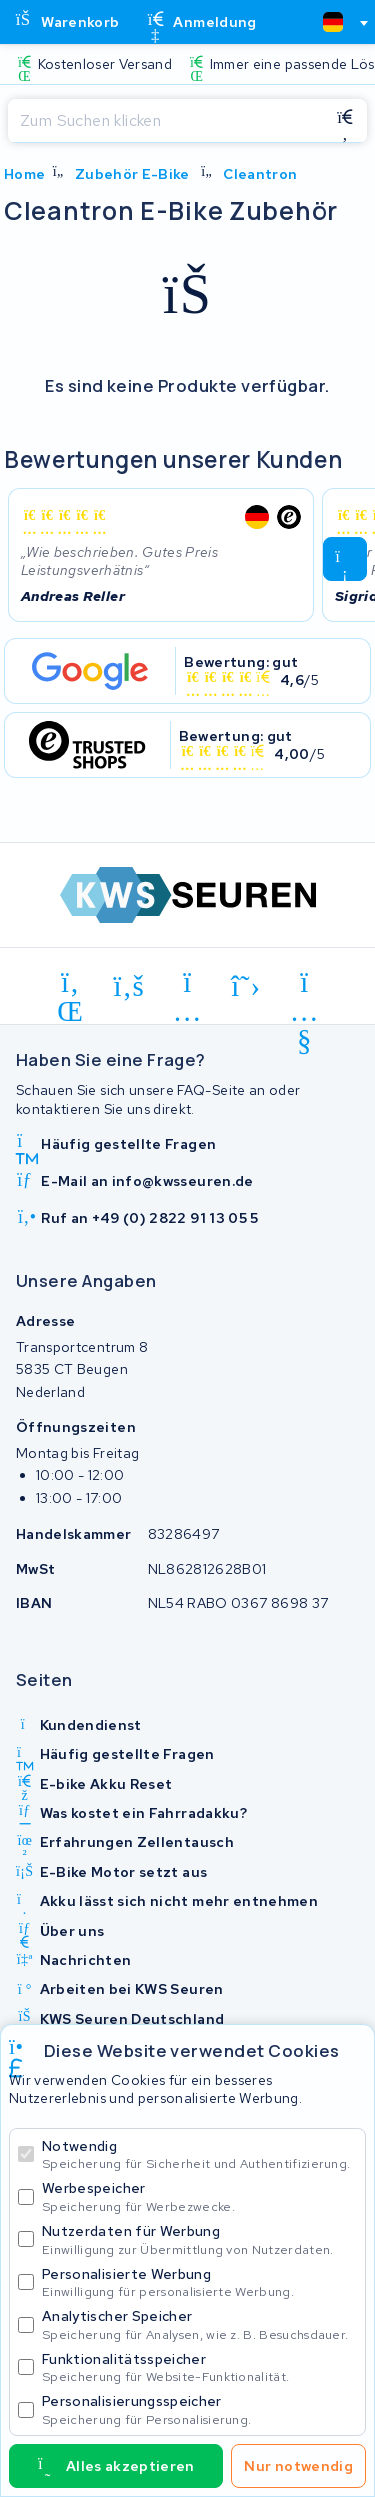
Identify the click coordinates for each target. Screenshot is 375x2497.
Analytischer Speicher (199, 2324)
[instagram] (187, 986)
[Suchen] (165, 121)
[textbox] (333, 22)
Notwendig (199, 2154)
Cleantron (260, 174)
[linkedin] (70, 986)
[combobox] (337, 22)
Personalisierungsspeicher (199, 2409)
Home (24, 174)
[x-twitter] (246, 986)
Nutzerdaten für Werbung (199, 2239)
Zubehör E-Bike (132, 174)
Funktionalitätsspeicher (199, 2367)
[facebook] (129, 986)
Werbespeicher (199, 2196)
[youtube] (304, 986)
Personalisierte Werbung (199, 2282)
